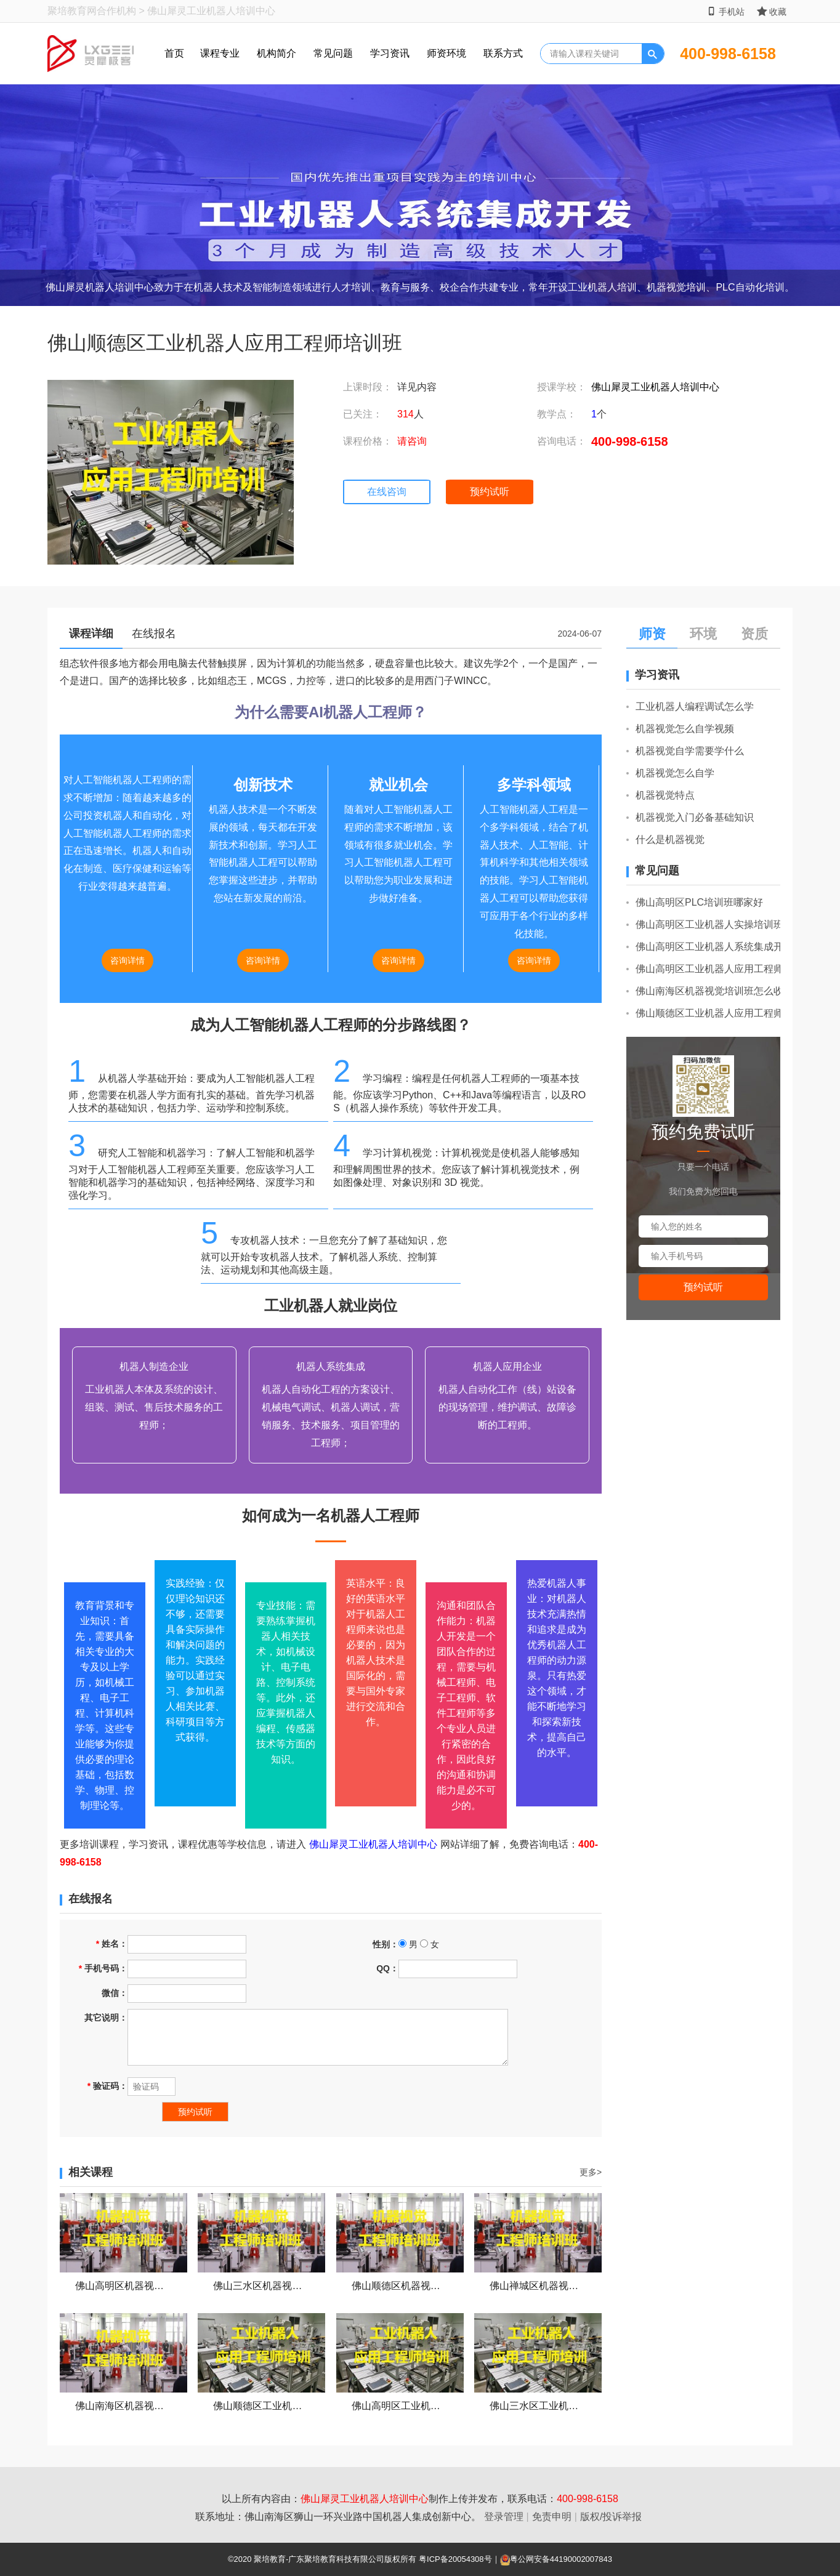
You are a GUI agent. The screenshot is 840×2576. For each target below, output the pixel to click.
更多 (591, 2172)
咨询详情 (127, 960)
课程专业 (220, 53)
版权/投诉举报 (611, 2516)
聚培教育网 (72, 11)
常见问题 (333, 53)
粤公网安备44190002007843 (561, 2559)
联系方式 (503, 53)
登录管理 (503, 2516)
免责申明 (551, 2516)
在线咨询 (386, 491)
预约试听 (489, 491)
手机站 (726, 11)
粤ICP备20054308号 (455, 2559)
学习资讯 (390, 53)
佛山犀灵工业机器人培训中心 (655, 387)
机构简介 (276, 53)
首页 (174, 53)
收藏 (771, 11)
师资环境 (446, 53)
